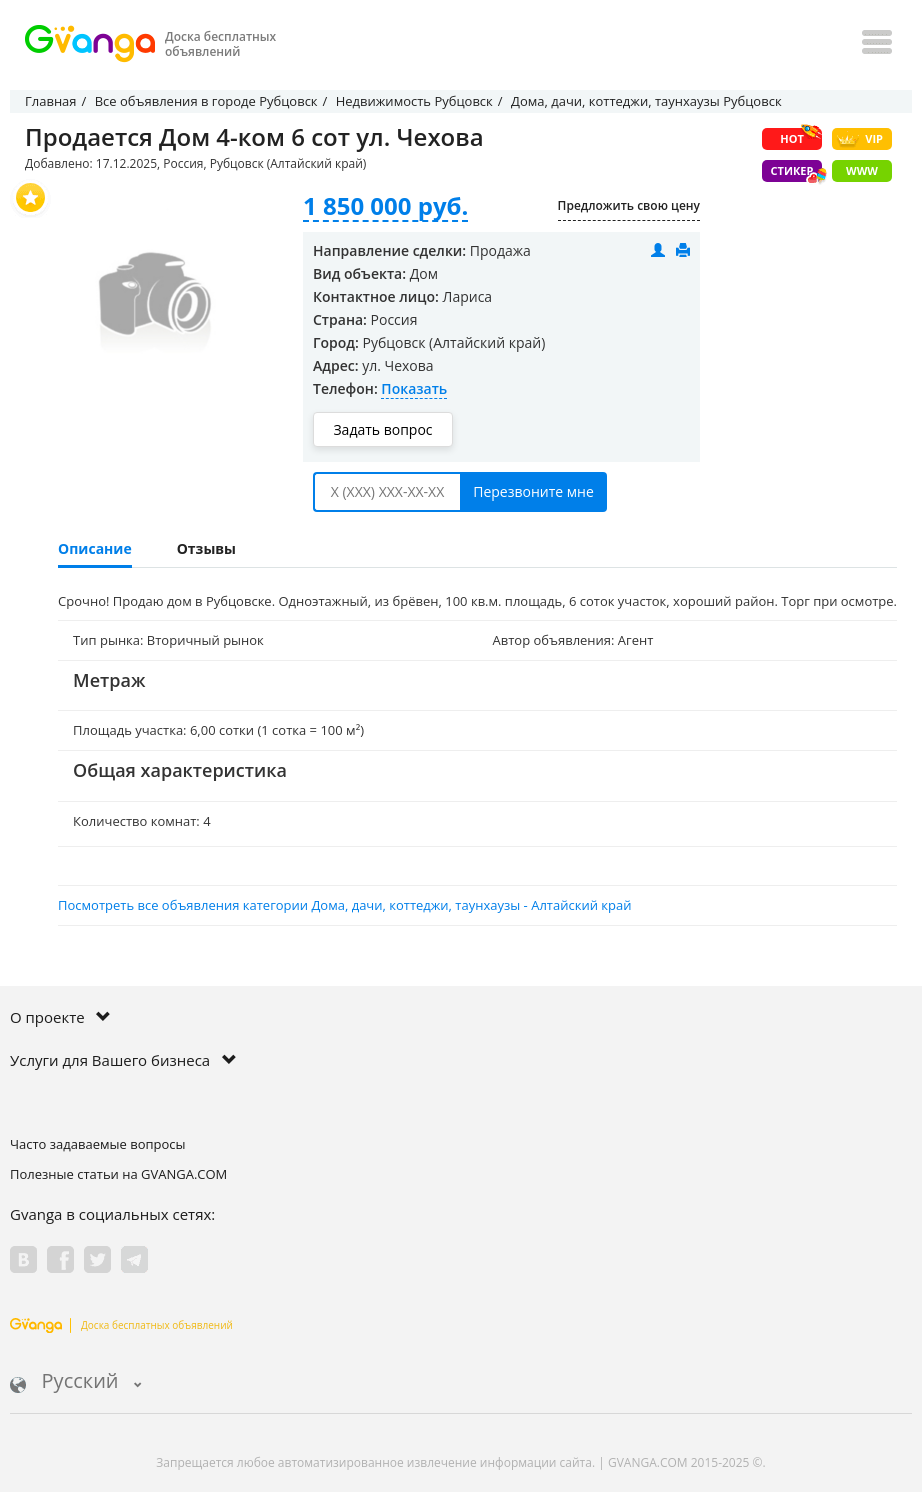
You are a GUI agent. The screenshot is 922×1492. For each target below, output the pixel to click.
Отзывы (206, 548)
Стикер (796, 172)
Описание (95, 548)
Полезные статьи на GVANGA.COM (118, 1174)
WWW (862, 170)
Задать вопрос (382, 429)
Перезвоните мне (533, 491)
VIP (859, 139)
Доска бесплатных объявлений (121, 1325)
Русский (76, 1382)
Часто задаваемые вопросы (98, 1144)
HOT (801, 137)
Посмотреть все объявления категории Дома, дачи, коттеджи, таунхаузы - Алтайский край (344, 905)
